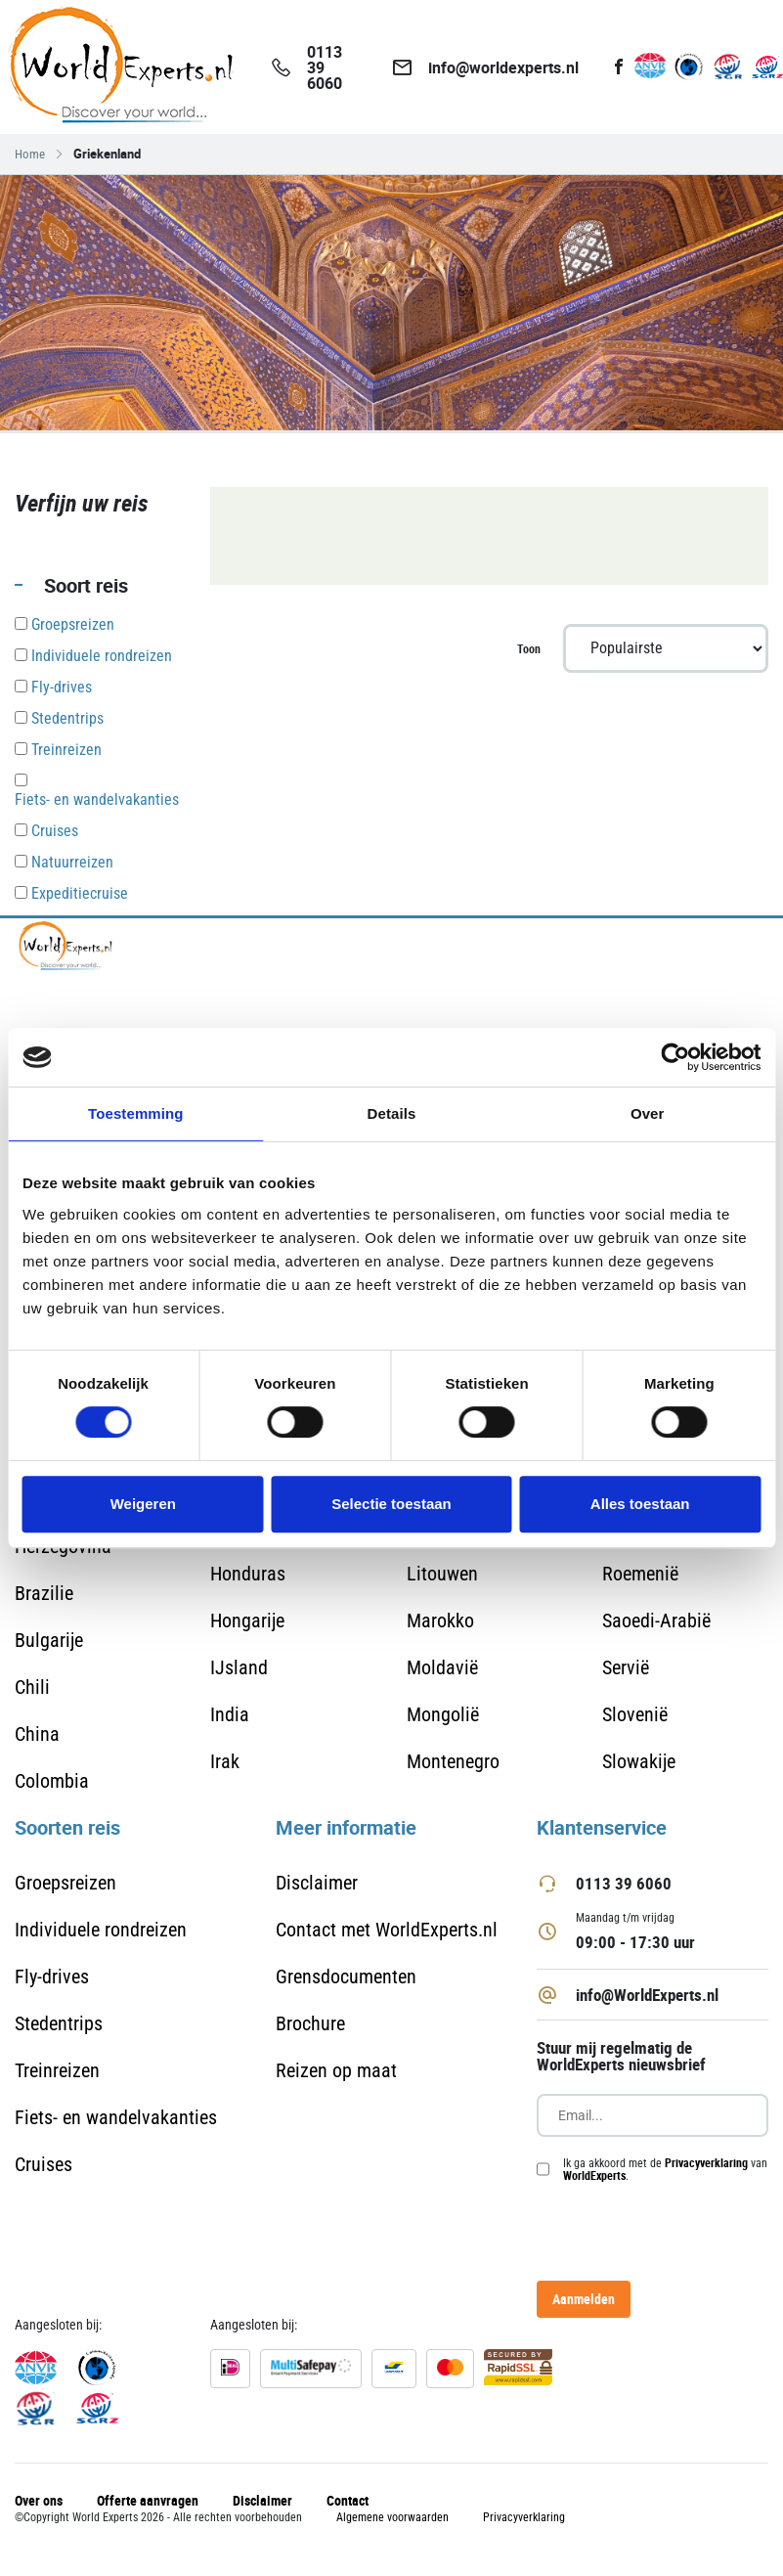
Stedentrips (59, 2023)
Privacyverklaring (706, 2162)
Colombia (52, 1781)
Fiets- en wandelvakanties (116, 2117)
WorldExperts (594, 2175)
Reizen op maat (336, 2070)
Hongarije (247, 1620)
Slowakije (638, 1761)
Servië (625, 1667)
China (37, 1734)
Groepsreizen (65, 1882)
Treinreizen (57, 2070)
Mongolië (443, 1714)
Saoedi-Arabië (656, 1620)
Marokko (440, 1620)
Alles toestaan (640, 1503)
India (229, 1714)
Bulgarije (49, 1640)
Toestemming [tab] (136, 1113)
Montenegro (453, 1761)
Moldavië (442, 1667)
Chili (32, 1687)
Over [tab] (648, 1113)
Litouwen (442, 1573)
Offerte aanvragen (147, 2500)
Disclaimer (317, 1882)
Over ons (39, 2500)
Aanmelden (583, 2298)
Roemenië (640, 1573)
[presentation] (652, 2231)
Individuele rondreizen (101, 1929)
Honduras (247, 1573)
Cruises (43, 2164)
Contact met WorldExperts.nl (387, 1929)
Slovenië (635, 1714)
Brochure (310, 2023)
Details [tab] (392, 1113)
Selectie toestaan (391, 1503)
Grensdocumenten (346, 1976)
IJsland (239, 1667)
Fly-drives (52, 1976)
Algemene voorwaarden (392, 2517)
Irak (224, 1761)
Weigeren (143, 1503)
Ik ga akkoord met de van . (665, 2169)
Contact (347, 2500)
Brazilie (44, 1593)
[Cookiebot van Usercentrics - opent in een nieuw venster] (675, 1057)
